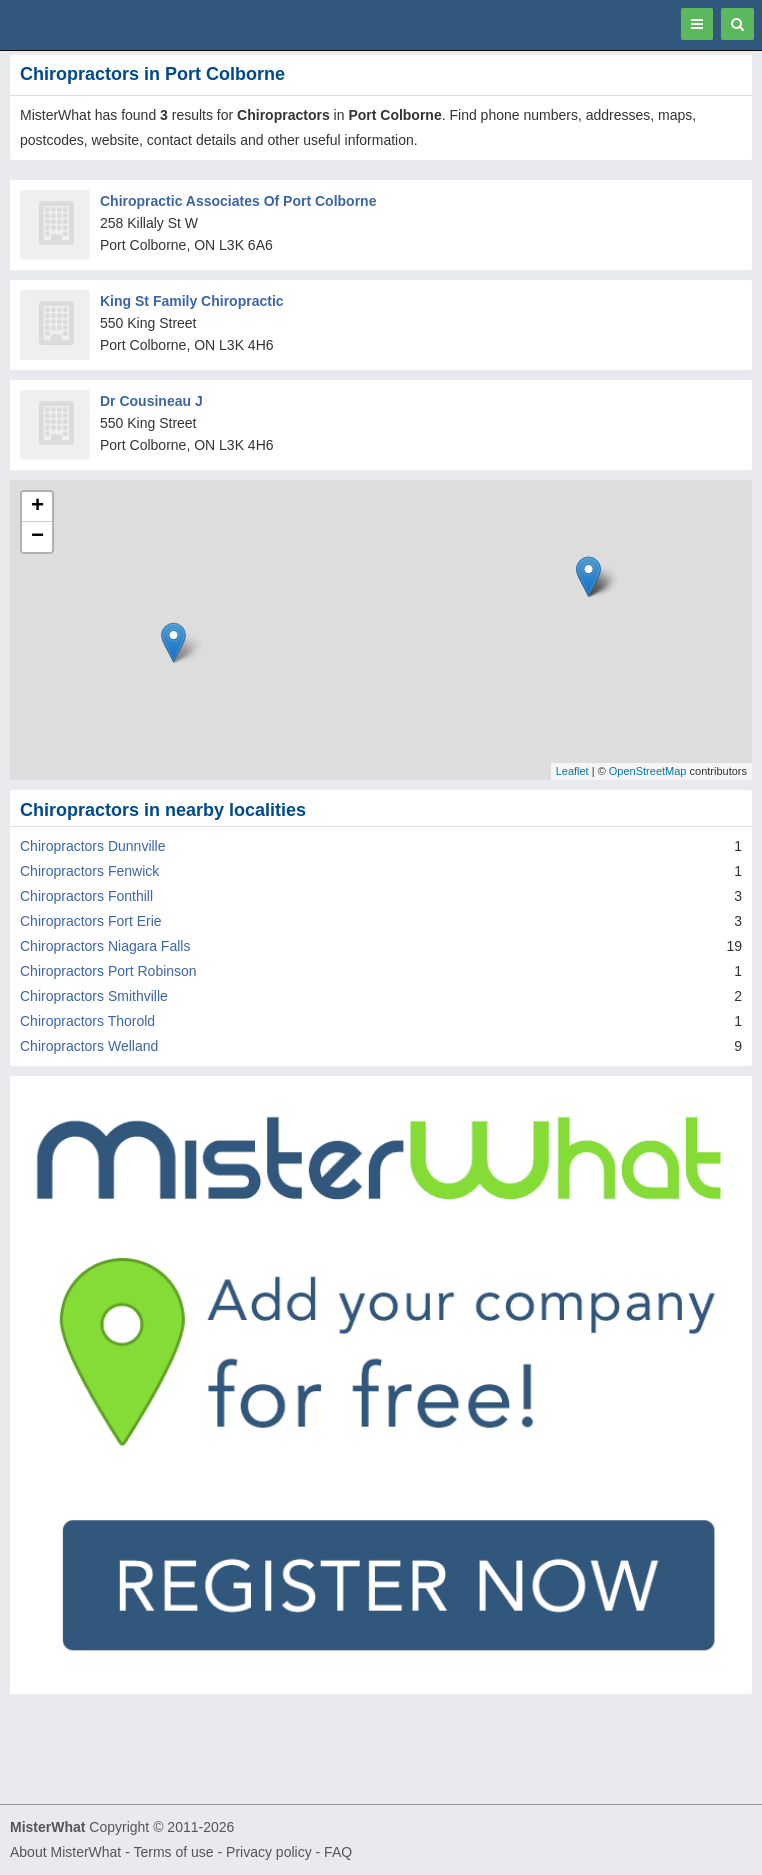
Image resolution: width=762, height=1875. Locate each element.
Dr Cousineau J (151, 401)
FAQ (338, 1852)
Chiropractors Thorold (87, 1021)
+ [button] (37, 507)
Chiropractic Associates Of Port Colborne (238, 201)
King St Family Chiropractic (192, 301)
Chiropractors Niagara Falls (105, 946)
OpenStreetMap (648, 771)
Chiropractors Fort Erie (91, 921)
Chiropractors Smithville (94, 996)
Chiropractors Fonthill (86, 896)
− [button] (37, 537)
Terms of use (173, 1852)
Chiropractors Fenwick (89, 871)
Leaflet (572, 771)
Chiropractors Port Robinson (108, 971)
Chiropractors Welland (89, 1046)
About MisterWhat (65, 1852)
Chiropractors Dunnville (93, 846)
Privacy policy (269, 1852)
